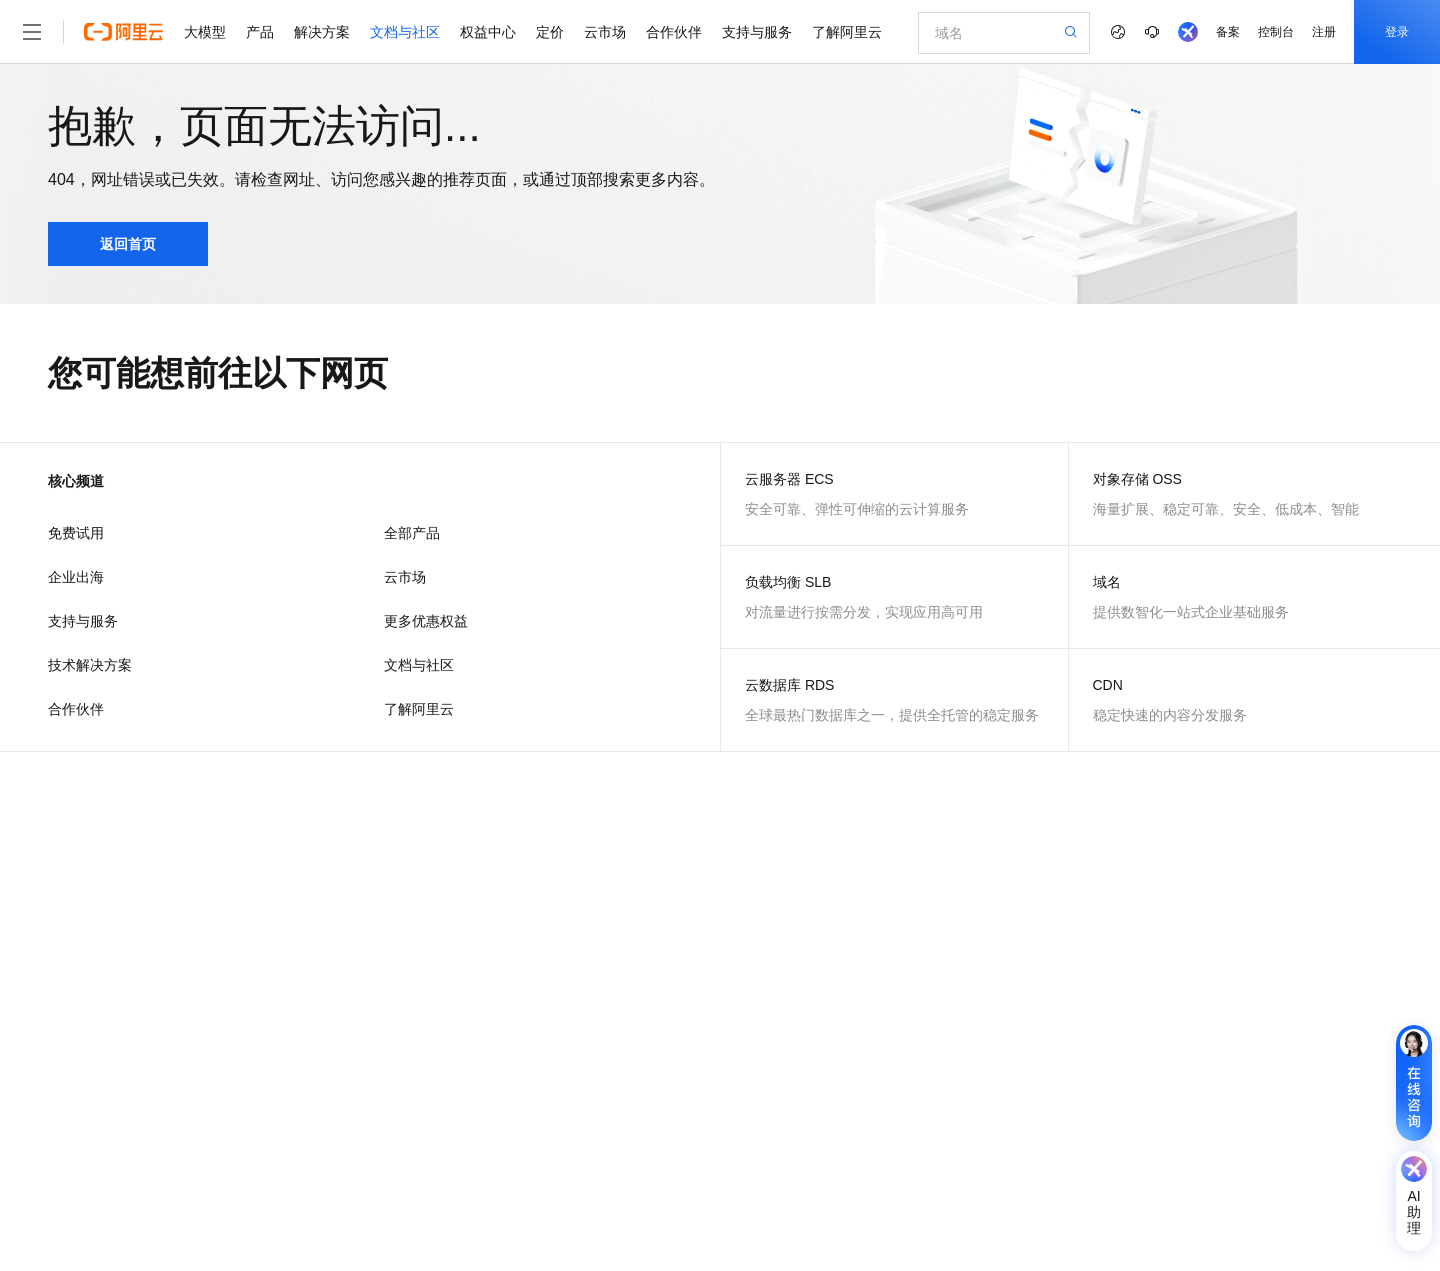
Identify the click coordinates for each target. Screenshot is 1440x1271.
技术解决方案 (90, 665)
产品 (260, 32)
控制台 (1276, 32)
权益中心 (488, 32)
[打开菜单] (32, 32)
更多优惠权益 (426, 621)
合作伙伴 (674, 32)
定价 (550, 32)
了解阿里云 (847, 32)
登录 (1397, 32)
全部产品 (412, 533)
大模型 (205, 32)
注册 (1324, 32)
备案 (1228, 32)
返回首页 (128, 244)
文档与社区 (405, 32)
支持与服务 (757, 32)
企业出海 (76, 577)
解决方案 (322, 32)
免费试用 (76, 533)
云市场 (605, 32)
